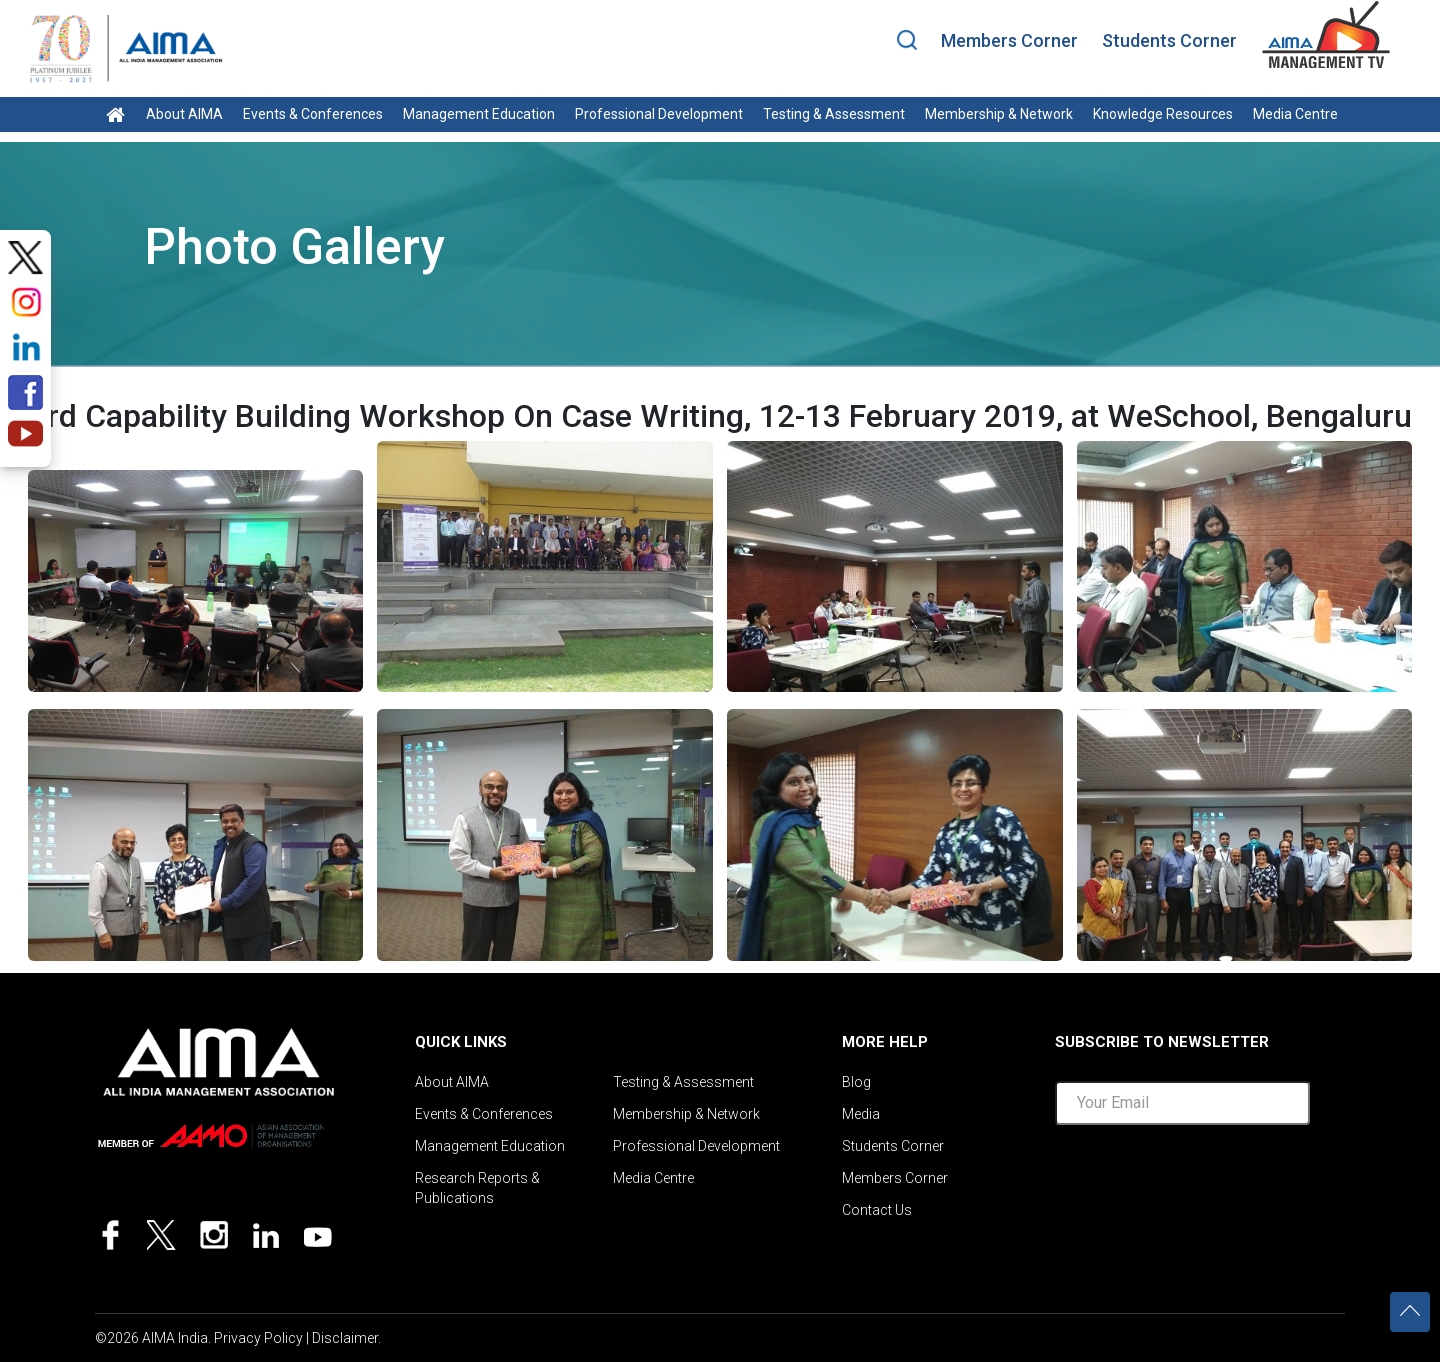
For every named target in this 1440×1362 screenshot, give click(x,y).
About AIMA (184, 114)
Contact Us (877, 1210)
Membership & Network (999, 114)
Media (861, 1114)
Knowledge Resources (1163, 114)
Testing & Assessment (834, 114)
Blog (856, 1082)
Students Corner (1169, 40)
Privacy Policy (258, 1338)
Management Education (479, 114)
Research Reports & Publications (477, 1188)
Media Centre (1295, 114)
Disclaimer (345, 1338)
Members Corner (1009, 40)
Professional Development (659, 114)
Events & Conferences (313, 114)
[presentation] (1207, 1184)
